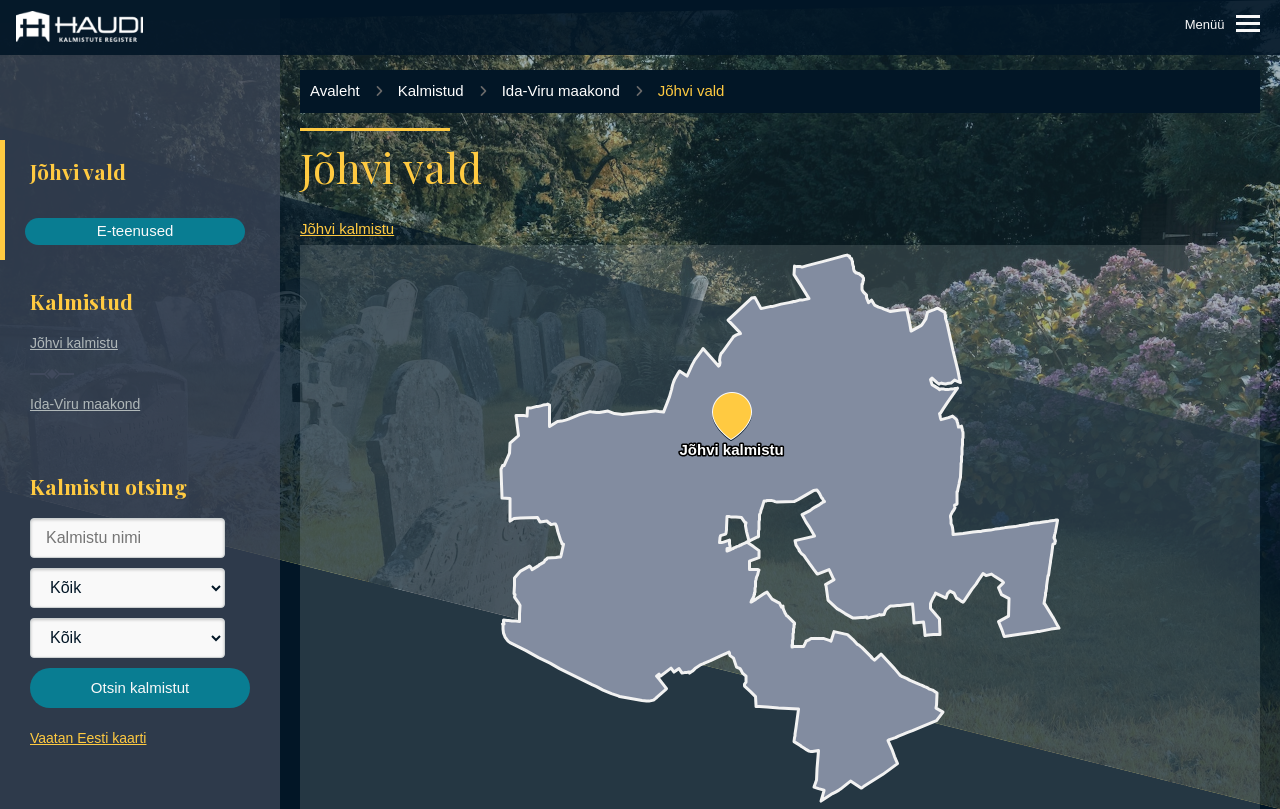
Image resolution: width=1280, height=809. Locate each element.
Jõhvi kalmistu (74, 343)
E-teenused (135, 230)
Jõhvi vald (691, 90)
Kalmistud (431, 90)
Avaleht (335, 90)
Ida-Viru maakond (85, 404)
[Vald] (127, 638)
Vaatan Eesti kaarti (88, 738)
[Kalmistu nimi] (127, 538)
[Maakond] (127, 588)
